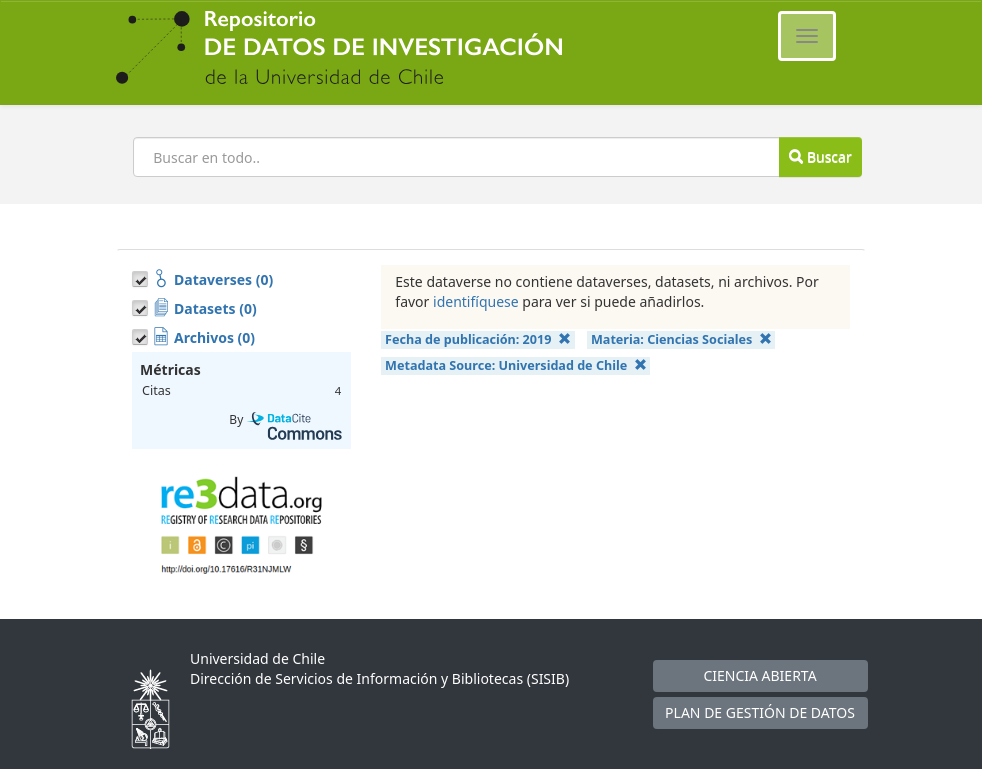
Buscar (820, 156)
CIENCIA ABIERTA (759, 675)
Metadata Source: (516, 365)
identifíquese (476, 301)
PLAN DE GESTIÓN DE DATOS (760, 712)
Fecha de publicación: (478, 339)
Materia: (681, 339)
